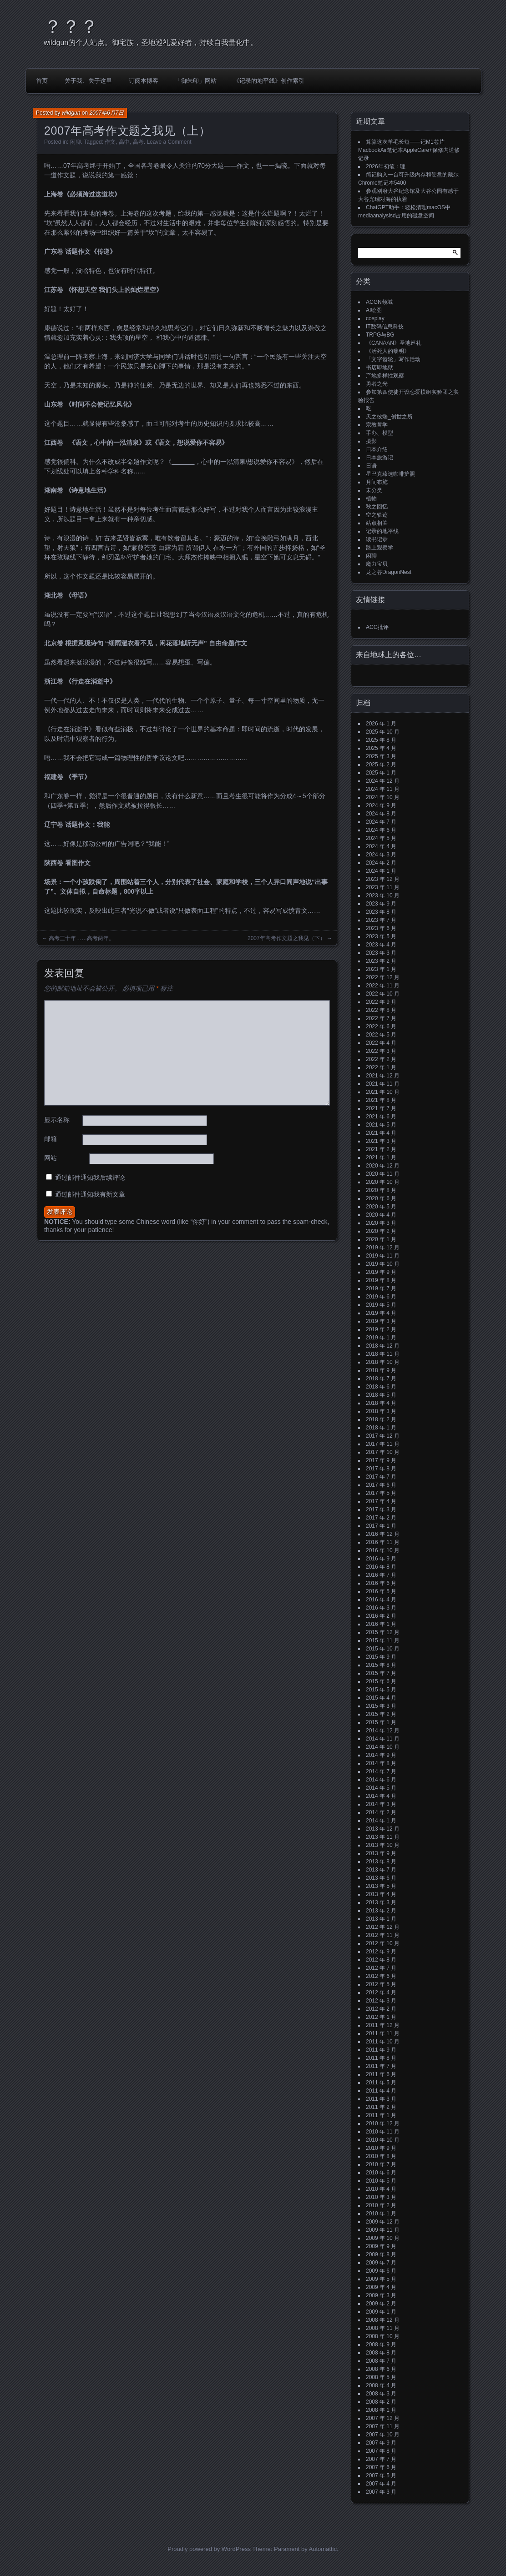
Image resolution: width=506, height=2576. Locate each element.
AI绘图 (374, 310)
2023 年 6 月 (381, 928)
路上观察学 (379, 547)
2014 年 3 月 (381, 1804)
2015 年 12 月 (383, 1632)
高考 (138, 142)
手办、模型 (379, 433)
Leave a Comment (169, 142)
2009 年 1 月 (381, 2312)
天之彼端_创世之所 (389, 416)
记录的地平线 (382, 531)
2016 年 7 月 (381, 1575)
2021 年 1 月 (381, 1157)
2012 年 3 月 (381, 2000)
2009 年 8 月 (381, 2254)
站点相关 (377, 523)
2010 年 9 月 (381, 2148)
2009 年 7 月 (381, 2262)
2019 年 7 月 (381, 1288)
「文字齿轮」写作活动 (393, 359)
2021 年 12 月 (383, 1075)
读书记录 (377, 539)
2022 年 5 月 (381, 1034)
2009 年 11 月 (383, 2230)
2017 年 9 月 (381, 1460)
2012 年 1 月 (381, 2017)
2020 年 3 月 (381, 1223)
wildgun (71, 113)
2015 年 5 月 (381, 1689)
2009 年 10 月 (383, 2238)
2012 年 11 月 (383, 1935)
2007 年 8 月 (381, 2451)
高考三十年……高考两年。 (81, 938)
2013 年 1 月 (381, 1919)
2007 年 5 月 (381, 2475)
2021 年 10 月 (383, 1092)
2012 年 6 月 (381, 1976)
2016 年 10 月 (383, 1550)
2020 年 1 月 (381, 1239)
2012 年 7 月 (381, 1968)
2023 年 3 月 (381, 953)
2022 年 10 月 (383, 994)
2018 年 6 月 (381, 1387)
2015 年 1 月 (381, 1722)
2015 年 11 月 (383, 1640)
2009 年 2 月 (381, 2303)
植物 (371, 498)
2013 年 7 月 (381, 1870)
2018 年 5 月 (381, 1395)
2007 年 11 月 (383, 2426)
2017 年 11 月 (383, 1444)
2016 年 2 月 (381, 1616)
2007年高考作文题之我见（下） (286, 938)
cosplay (375, 318)
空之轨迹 (377, 515)
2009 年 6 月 (381, 2271)
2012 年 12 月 (383, 1927)
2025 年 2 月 (381, 764)
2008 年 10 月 (383, 2336)
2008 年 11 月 (383, 2328)
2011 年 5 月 (381, 2082)
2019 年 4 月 (381, 1313)
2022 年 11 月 (383, 985)
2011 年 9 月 (381, 2050)
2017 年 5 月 (381, 1493)
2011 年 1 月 (381, 2115)
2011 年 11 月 (383, 2033)
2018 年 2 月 (381, 1419)
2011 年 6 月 (381, 2074)
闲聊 (75, 142)
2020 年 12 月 (383, 1165)
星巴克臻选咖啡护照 (390, 474)
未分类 (374, 490)
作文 (110, 142)
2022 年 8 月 (381, 1010)
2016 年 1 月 (381, 1624)
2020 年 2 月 (381, 1231)
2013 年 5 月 (381, 1886)
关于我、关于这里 (88, 80)
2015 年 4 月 (381, 1698)
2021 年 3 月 (381, 1141)
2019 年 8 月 (381, 1280)
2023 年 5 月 (381, 936)
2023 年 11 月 (383, 887)
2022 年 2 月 (381, 1059)
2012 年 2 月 (381, 2009)
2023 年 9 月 (381, 904)
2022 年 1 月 (381, 1067)
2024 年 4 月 (381, 846)
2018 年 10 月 (383, 1362)
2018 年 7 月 (381, 1378)
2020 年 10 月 (383, 1182)
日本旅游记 (379, 457)
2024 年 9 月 (381, 805)
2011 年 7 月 (381, 2066)
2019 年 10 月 (383, 1264)
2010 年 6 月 (381, 2172)
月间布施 (377, 482)
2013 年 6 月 (381, 1878)
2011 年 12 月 (383, 2025)
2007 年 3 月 (381, 2492)
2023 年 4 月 (381, 944)
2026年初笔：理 (385, 166)
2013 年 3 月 (381, 1902)
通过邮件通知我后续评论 (90, 1177)
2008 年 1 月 (381, 2410)
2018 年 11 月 (383, 1354)
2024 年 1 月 (381, 871)
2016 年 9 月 (381, 1558)
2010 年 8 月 (381, 2156)
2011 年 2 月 (381, 2107)
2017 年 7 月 (381, 1477)
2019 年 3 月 (381, 1321)
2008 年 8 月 (381, 2353)
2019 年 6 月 (381, 1296)
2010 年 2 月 (381, 2205)
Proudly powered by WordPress (209, 2549)
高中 (124, 142)
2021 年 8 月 (381, 1100)
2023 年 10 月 (383, 895)
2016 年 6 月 (381, 1583)
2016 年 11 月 (383, 1542)
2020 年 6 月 (381, 1198)
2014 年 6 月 (381, 1779)
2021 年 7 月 (381, 1108)
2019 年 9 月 (381, 1272)
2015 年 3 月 (381, 1706)
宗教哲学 (377, 425)
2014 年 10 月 (383, 1747)
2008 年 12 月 (383, 2320)
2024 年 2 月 (381, 863)
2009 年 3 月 (381, 2295)
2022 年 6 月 (381, 1026)
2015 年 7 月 (381, 1673)
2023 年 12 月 (383, 879)
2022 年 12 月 (383, 977)
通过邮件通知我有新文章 (90, 1194)
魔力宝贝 (377, 564)
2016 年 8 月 (381, 1567)
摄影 (371, 441)
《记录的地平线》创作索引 (268, 80)
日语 (371, 466)
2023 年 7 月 (381, 920)
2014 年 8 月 (381, 1763)
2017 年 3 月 (381, 1509)
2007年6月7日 (106, 113)
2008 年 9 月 (381, 2344)
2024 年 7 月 (381, 822)
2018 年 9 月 (381, 1370)
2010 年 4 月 (381, 2189)
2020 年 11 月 (383, 1174)
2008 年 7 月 (381, 2361)
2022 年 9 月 (381, 1002)
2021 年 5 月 (381, 1125)
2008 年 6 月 (381, 2369)
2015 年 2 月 (381, 1714)
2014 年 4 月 (381, 1796)
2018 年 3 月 (381, 1411)
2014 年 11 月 (383, 1739)
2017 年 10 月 (383, 1452)
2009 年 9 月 (381, 2246)
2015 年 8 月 (381, 1665)
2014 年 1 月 (381, 1820)
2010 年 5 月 (381, 2181)
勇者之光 (377, 384)
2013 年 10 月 (383, 1845)
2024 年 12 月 (383, 781)
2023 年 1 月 (381, 969)
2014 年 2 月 (381, 1812)
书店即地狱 (379, 367)
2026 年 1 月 (381, 723)
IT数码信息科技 (385, 326)
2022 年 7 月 (381, 1018)
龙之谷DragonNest (388, 572)
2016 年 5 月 (381, 1591)
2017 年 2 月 (381, 1517)
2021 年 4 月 (381, 1133)
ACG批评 (377, 627)
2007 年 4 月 (381, 2483)
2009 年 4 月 (381, 2287)
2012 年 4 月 (381, 1992)
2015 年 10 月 (383, 1648)
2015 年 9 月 (381, 1657)
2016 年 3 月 (381, 1608)
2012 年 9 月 (381, 1951)
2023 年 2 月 (381, 961)
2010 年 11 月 (383, 2131)
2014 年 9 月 (381, 1755)
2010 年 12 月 (383, 2123)
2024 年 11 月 (383, 789)
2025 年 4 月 (381, 748)
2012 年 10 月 (383, 1943)
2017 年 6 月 (381, 1485)
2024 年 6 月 (381, 830)
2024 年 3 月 (381, 854)
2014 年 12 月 (383, 1730)
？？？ (71, 26)
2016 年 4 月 (381, 1599)
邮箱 (50, 1138)
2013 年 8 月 (381, 1861)
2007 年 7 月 (381, 2459)
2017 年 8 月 (381, 1468)
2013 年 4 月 (381, 1894)
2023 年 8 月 (381, 912)
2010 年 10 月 (383, 2140)
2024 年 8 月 (381, 813)
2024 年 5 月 (381, 838)
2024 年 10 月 (383, 797)
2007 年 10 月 (383, 2434)
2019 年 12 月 (383, 1247)
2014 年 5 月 (381, 1788)
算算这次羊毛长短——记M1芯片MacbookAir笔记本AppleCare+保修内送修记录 (409, 150)
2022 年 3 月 (381, 1051)
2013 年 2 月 (381, 1910)
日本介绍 (377, 449)
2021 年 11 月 (383, 1084)
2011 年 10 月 (383, 2041)
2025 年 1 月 (381, 773)
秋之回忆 (377, 506)
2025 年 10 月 (383, 732)
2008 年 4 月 (381, 2385)
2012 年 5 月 (381, 1984)
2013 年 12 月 (383, 1829)
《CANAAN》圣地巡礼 (393, 343)
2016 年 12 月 (383, 1534)
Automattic (323, 2549)
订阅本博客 (143, 80)
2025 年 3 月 (381, 756)
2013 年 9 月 (381, 1853)
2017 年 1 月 (381, 1526)
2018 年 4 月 (381, 1403)
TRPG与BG (380, 335)
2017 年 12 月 (383, 1436)
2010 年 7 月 (381, 2164)
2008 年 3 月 (381, 2393)
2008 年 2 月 (381, 2402)
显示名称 (57, 1119)
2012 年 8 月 (381, 1960)
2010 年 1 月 (381, 2213)
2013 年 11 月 (383, 1837)
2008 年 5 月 (381, 2377)
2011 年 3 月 (381, 2099)
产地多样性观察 (385, 375)
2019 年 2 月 (381, 1329)
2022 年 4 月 (381, 1043)
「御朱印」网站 (196, 80)
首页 (42, 80)
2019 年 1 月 (381, 1337)
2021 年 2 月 (381, 1149)
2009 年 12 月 (383, 2222)
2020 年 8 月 (381, 1190)
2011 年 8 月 (381, 2058)
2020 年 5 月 (381, 1206)
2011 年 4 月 (381, 2091)
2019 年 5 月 (381, 1305)
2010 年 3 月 (381, 2197)
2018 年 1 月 (381, 1427)
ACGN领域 (379, 302)
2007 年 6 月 (381, 2467)
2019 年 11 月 (383, 1256)
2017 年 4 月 (381, 1501)
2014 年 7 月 (381, 1771)
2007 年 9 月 (381, 2443)
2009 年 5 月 (381, 2279)
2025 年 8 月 (381, 740)
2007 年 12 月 (383, 2418)
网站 (50, 1158)
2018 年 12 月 (383, 1346)
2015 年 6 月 (381, 1681)
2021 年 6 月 (381, 1116)
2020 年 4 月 (381, 1215)
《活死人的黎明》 (388, 351)
